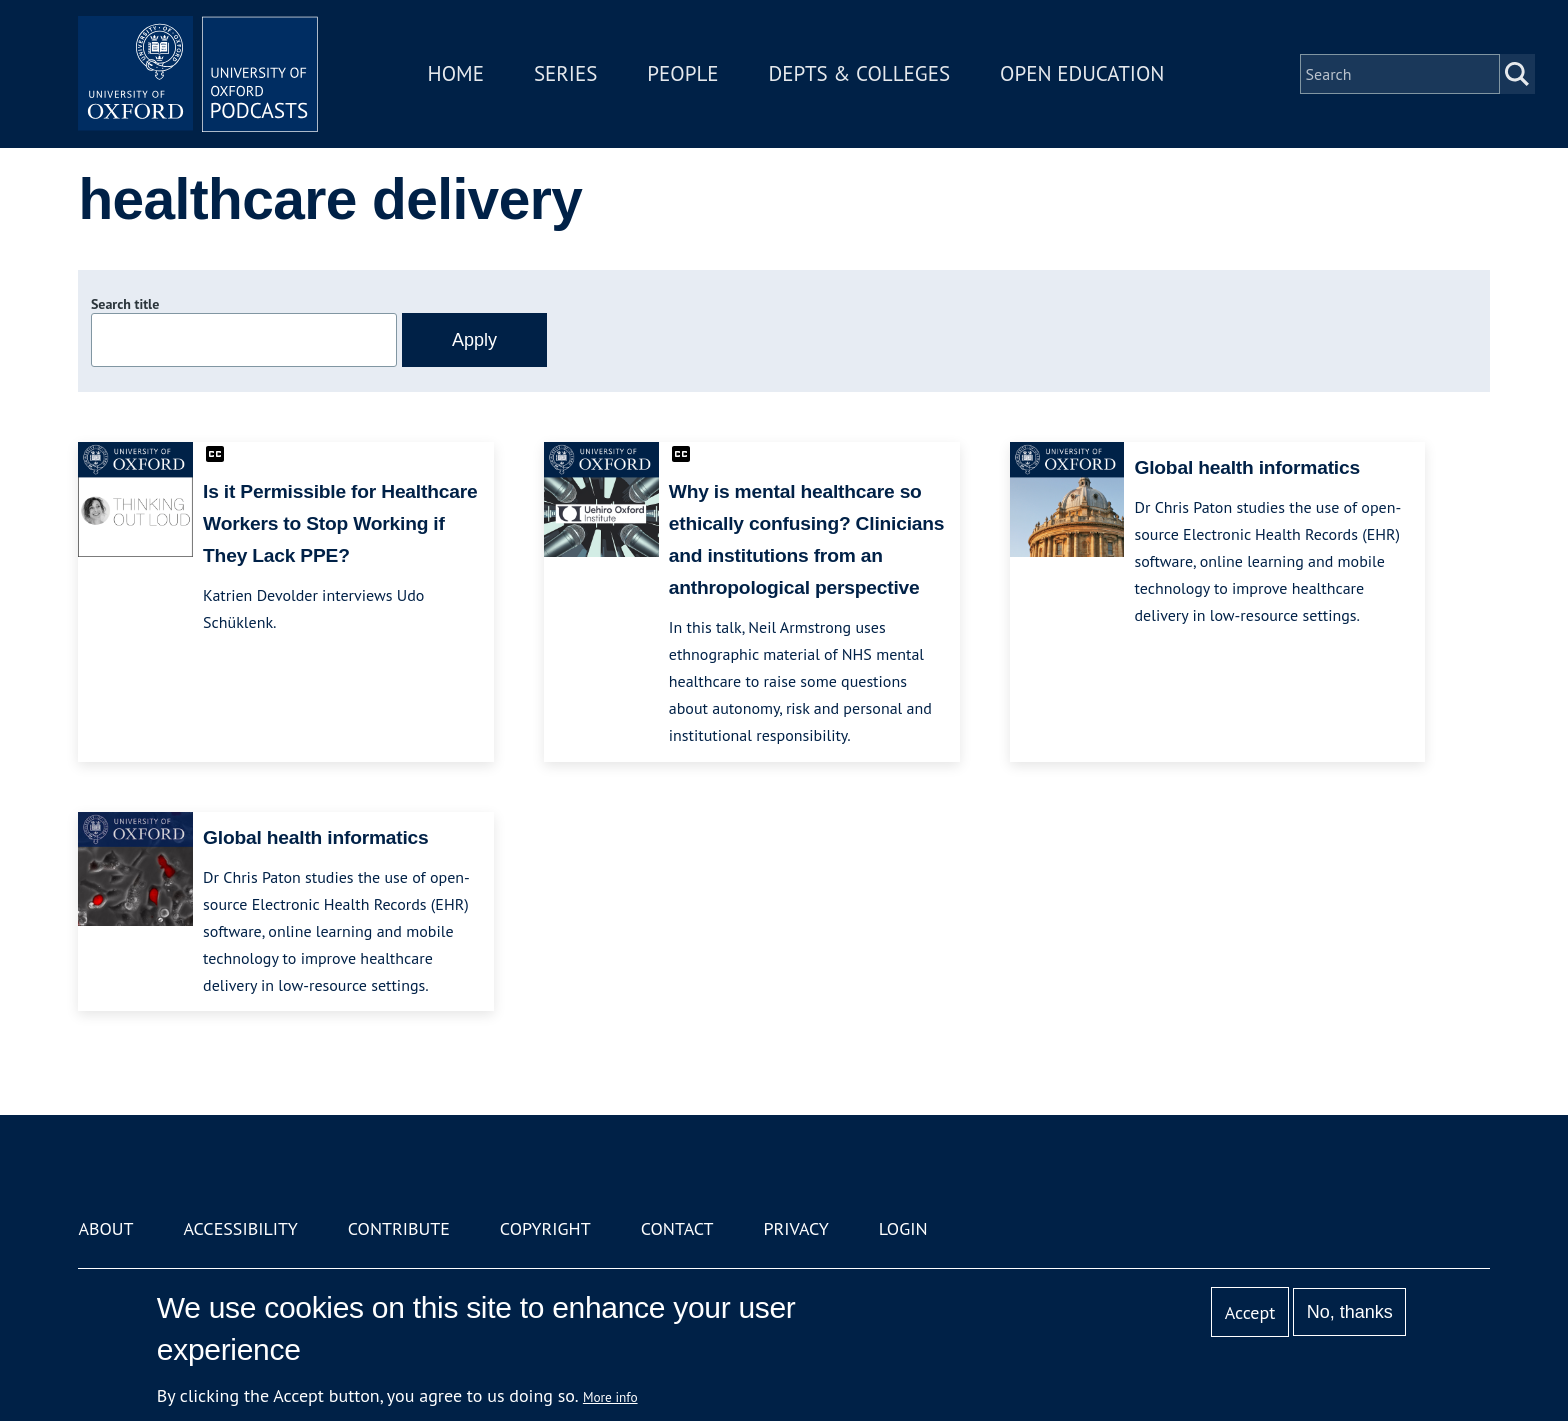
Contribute (399, 1228)
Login (903, 1228)
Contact (677, 1228)
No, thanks (1350, 1312)
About (105, 1228)
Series (565, 73)
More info (610, 1397)
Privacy (796, 1228)
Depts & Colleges (860, 73)
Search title (125, 304)
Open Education (1082, 73)
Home (456, 73)
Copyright (545, 1228)
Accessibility (240, 1228)
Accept (1250, 1312)
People (682, 73)
